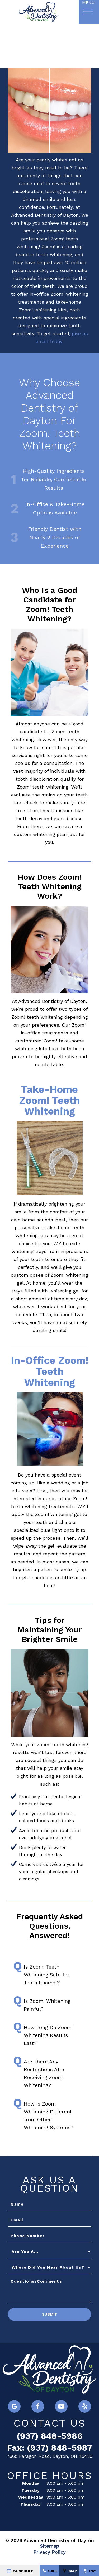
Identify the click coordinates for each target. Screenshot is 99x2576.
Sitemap (49, 2546)
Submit (49, 2315)
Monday (30, 2483)
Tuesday (30, 2490)
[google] (14, 2407)
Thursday (30, 2504)
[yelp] (84, 2407)
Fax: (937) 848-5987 (49, 2448)
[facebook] (37, 2407)
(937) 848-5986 (50, 2436)
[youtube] (61, 2407)
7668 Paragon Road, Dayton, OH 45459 (49, 2456)
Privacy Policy (49, 2552)
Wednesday (30, 2497)
